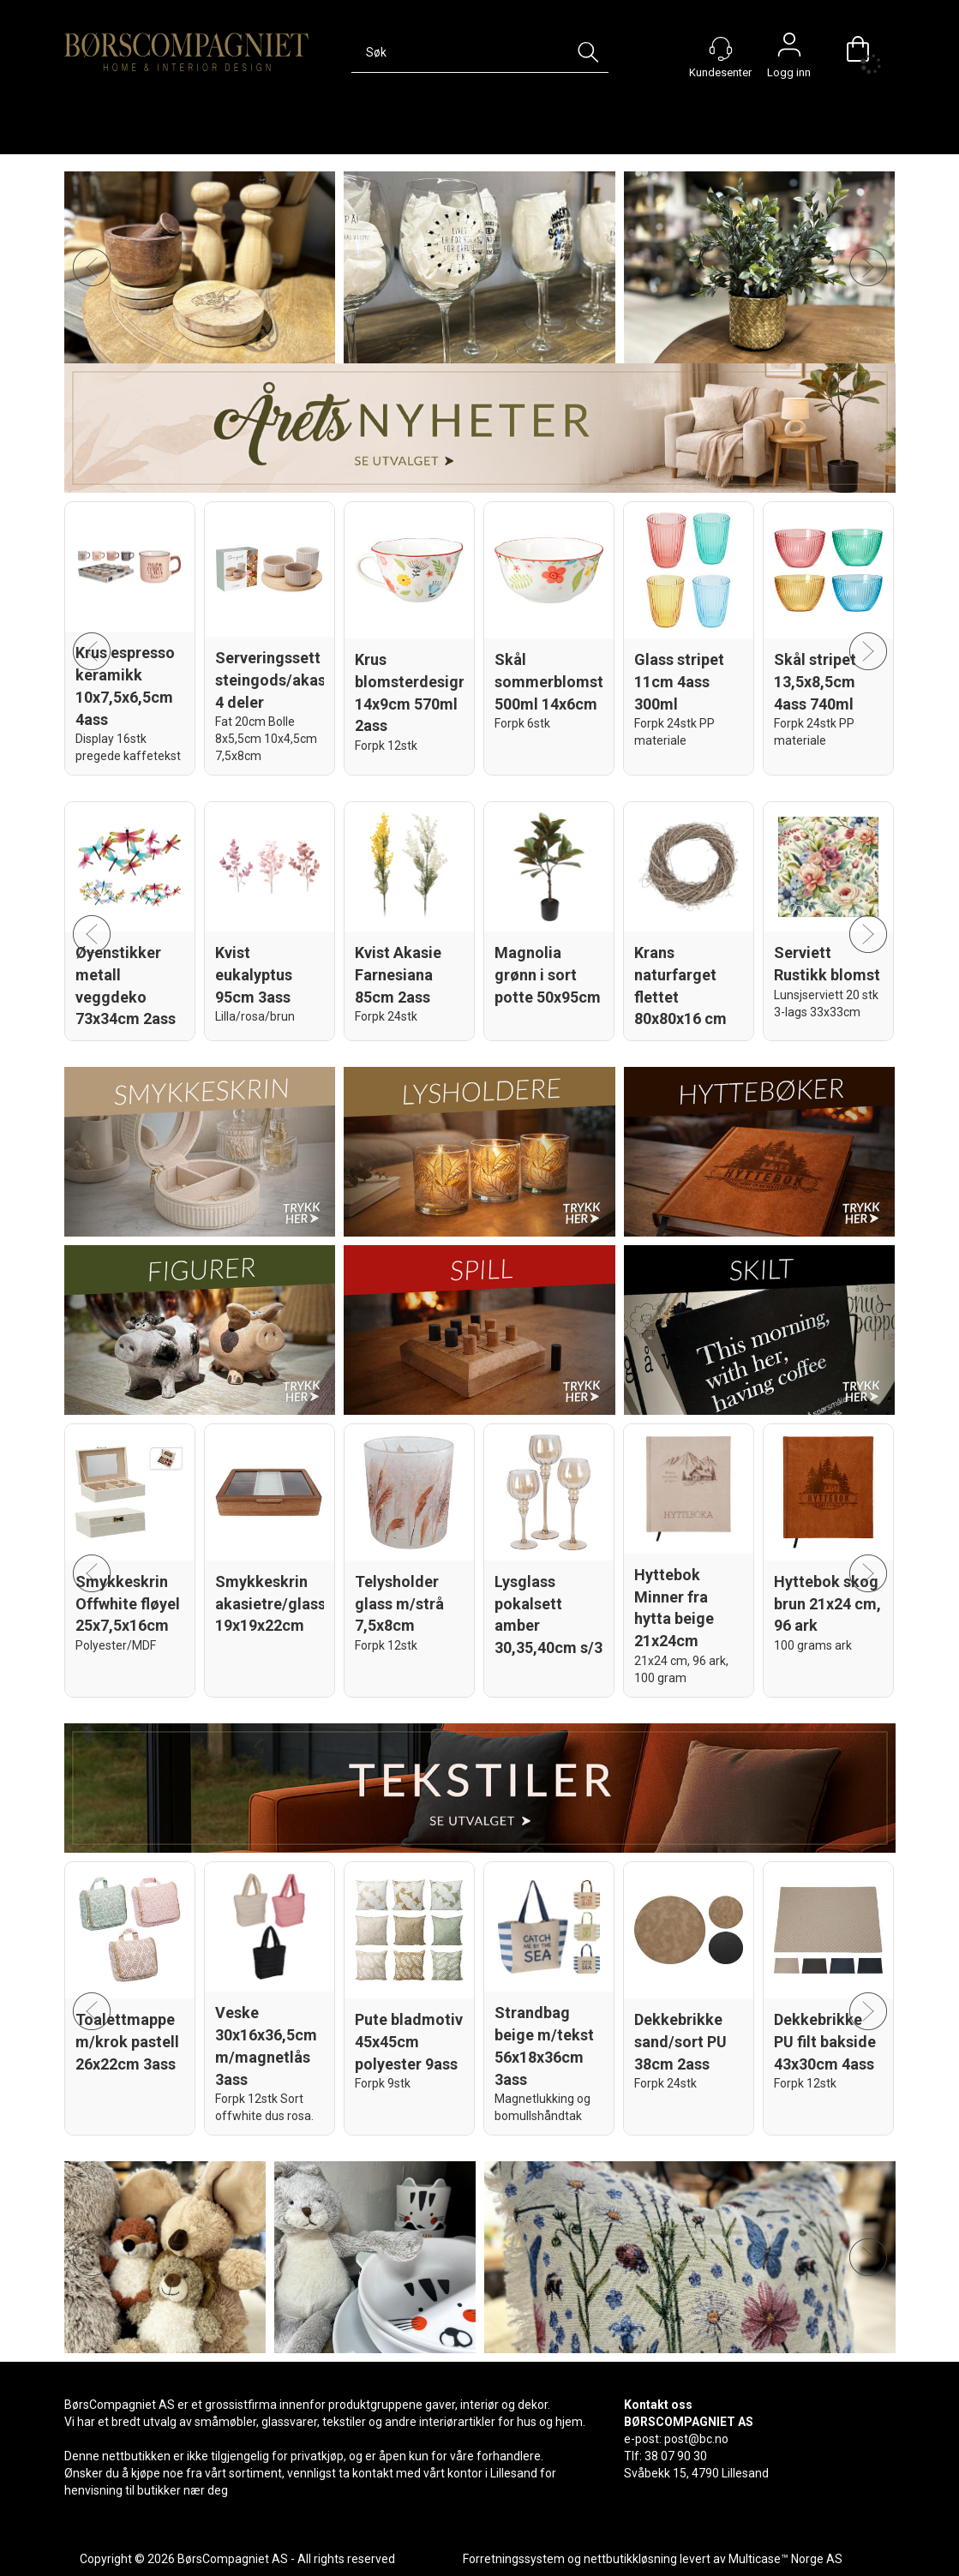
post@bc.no (696, 2439)
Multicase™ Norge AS (785, 2559)
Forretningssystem (514, 2559)
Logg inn (789, 49)
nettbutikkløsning (630, 2559)
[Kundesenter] (720, 49)
